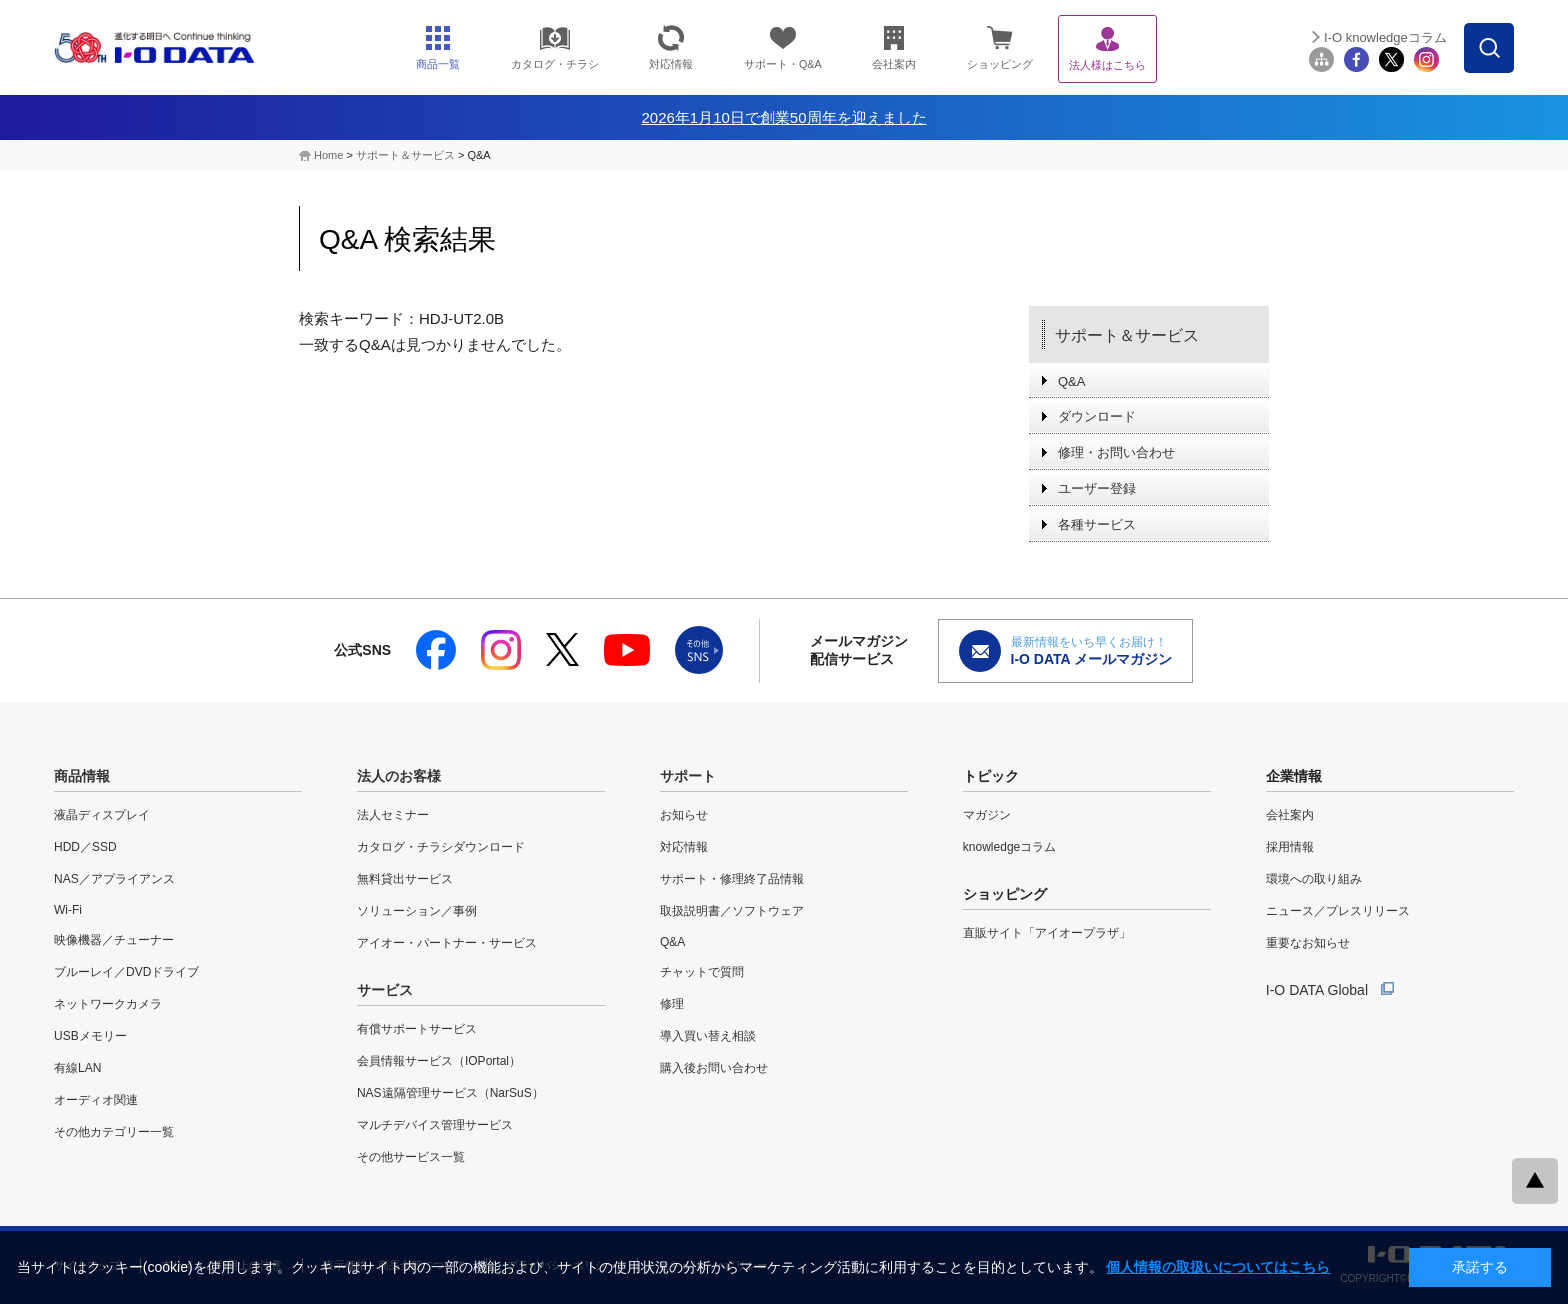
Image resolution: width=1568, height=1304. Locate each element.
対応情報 (684, 847)
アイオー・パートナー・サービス (447, 943)
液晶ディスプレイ (102, 815)
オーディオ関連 (96, 1100)
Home (328, 155)
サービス (385, 990)
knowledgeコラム (1009, 847)
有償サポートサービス (417, 1029)
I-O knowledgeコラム (1385, 37)
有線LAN (77, 1068)
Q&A (1071, 381)
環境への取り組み (1314, 879)
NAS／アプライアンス (114, 879)
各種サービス (1097, 524)
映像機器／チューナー (114, 940)
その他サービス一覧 (411, 1157)
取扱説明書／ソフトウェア (732, 911)
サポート (688, 776)
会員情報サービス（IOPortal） (439, 1061)
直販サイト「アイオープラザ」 (1047, 933)
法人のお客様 (399, 776)
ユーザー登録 (1097, 488)
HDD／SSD (85, 847)
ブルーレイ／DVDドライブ (126, 972)
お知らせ (684, 815)
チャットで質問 (702, 972)
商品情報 (82, 776)
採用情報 (1290, 847)
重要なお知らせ (1308, 943)
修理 (672, 1004)
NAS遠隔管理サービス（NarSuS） (450, 1093)
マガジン (987, 815)
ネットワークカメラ (108, 1004)
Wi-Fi (68, 910)
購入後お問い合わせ (714, 1068)
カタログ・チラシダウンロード (441, 847)
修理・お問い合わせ (1116, 452)
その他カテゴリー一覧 (114, 1132)
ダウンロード (1097, 416)
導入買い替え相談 (708, 1036)
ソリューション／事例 (417, 911)
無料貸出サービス (405, 879)
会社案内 (1290, 815)
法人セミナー (393, 815)
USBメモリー (90, 1036)
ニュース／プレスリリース (1338, 911)
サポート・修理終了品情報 (732, 879)
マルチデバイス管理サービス (435, 1125)
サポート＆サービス (405, 155)
